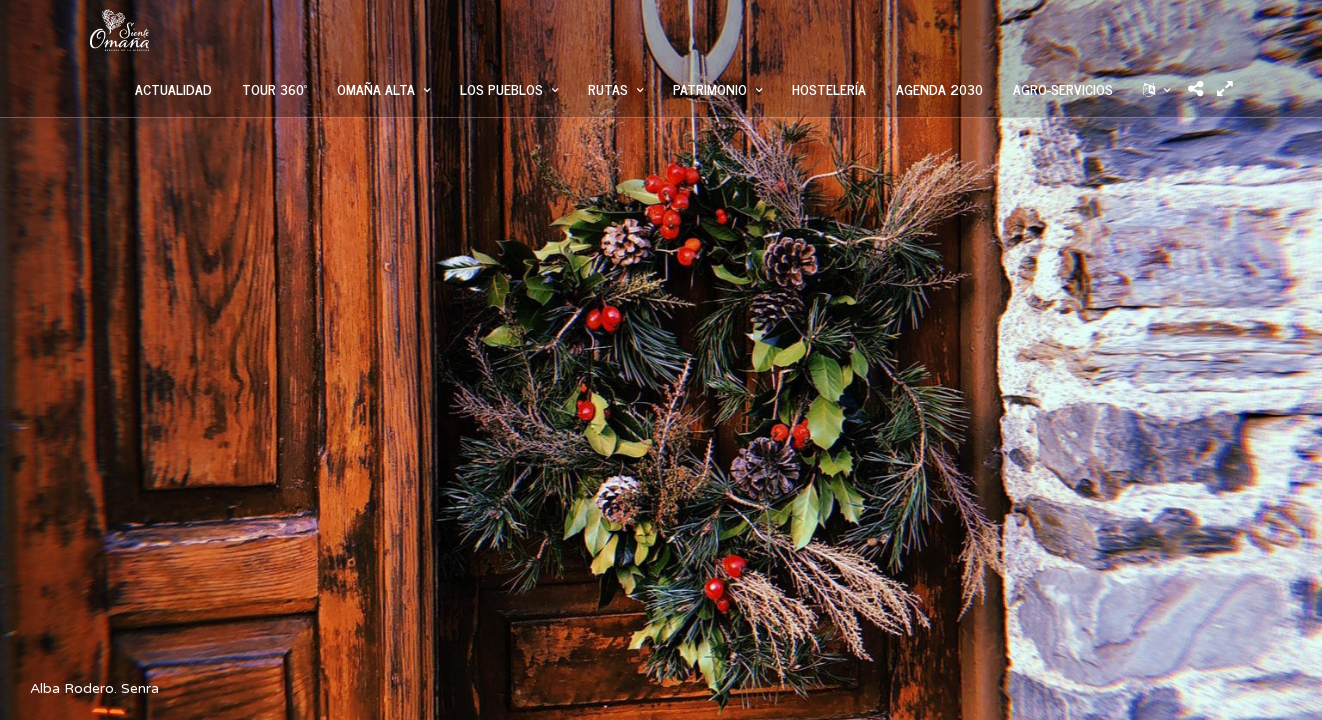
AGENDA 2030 (939, 88)
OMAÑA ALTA (376, 88)
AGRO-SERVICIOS (1063, 88)
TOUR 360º (274, 88)
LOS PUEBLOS (501, 88)
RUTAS (608, 88)
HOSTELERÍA (829, 88)
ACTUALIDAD (173, 88)
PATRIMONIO (710, 88)
